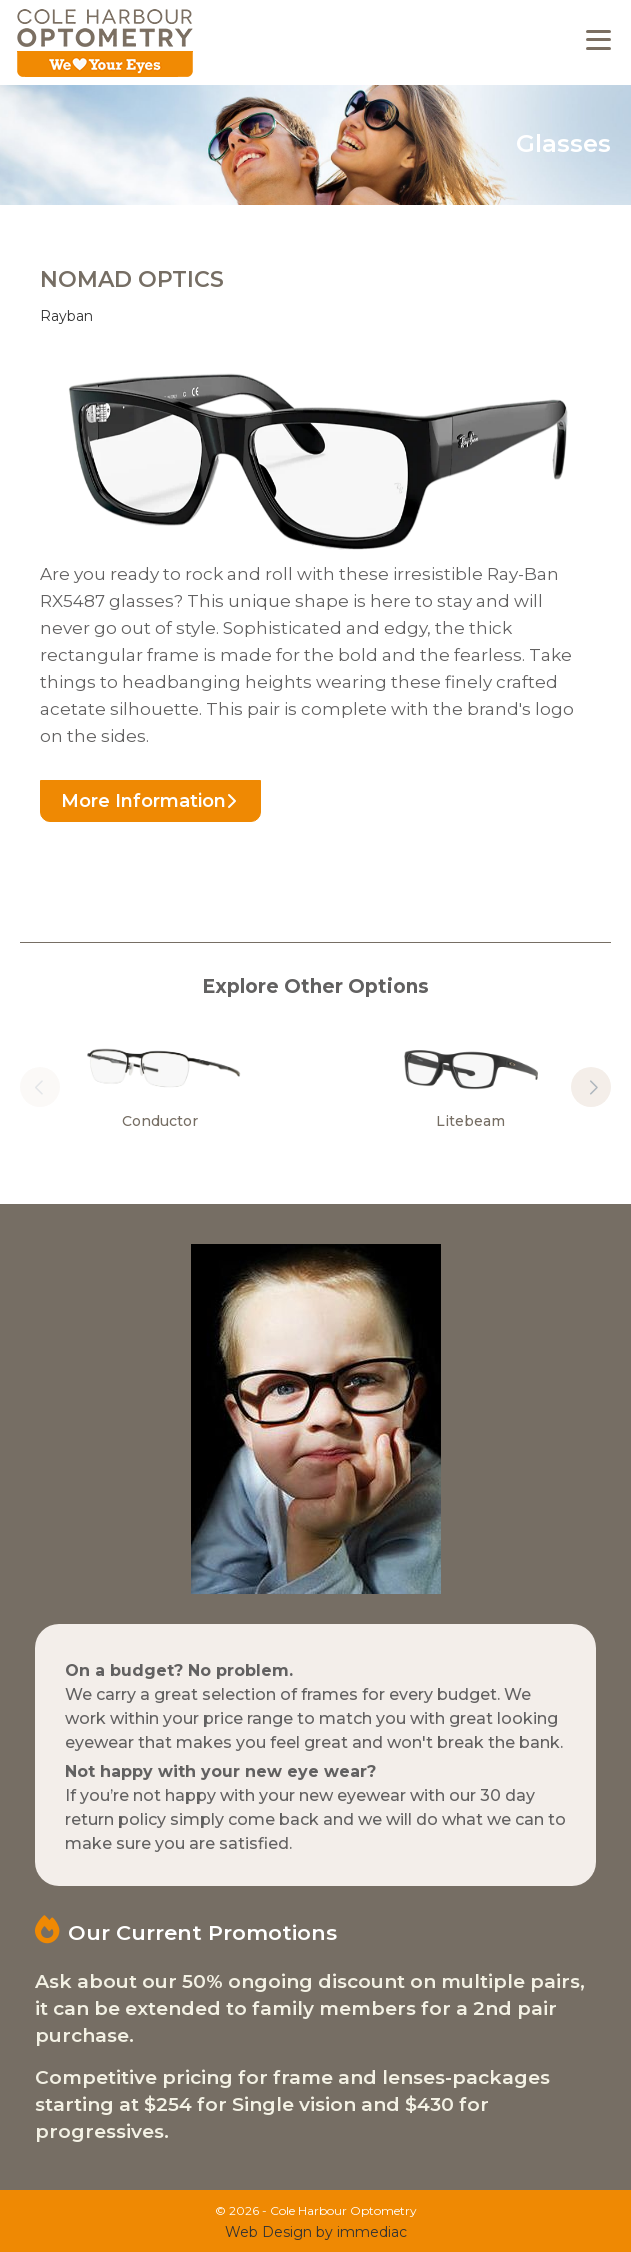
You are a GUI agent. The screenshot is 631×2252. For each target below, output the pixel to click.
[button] (591, 1087)
